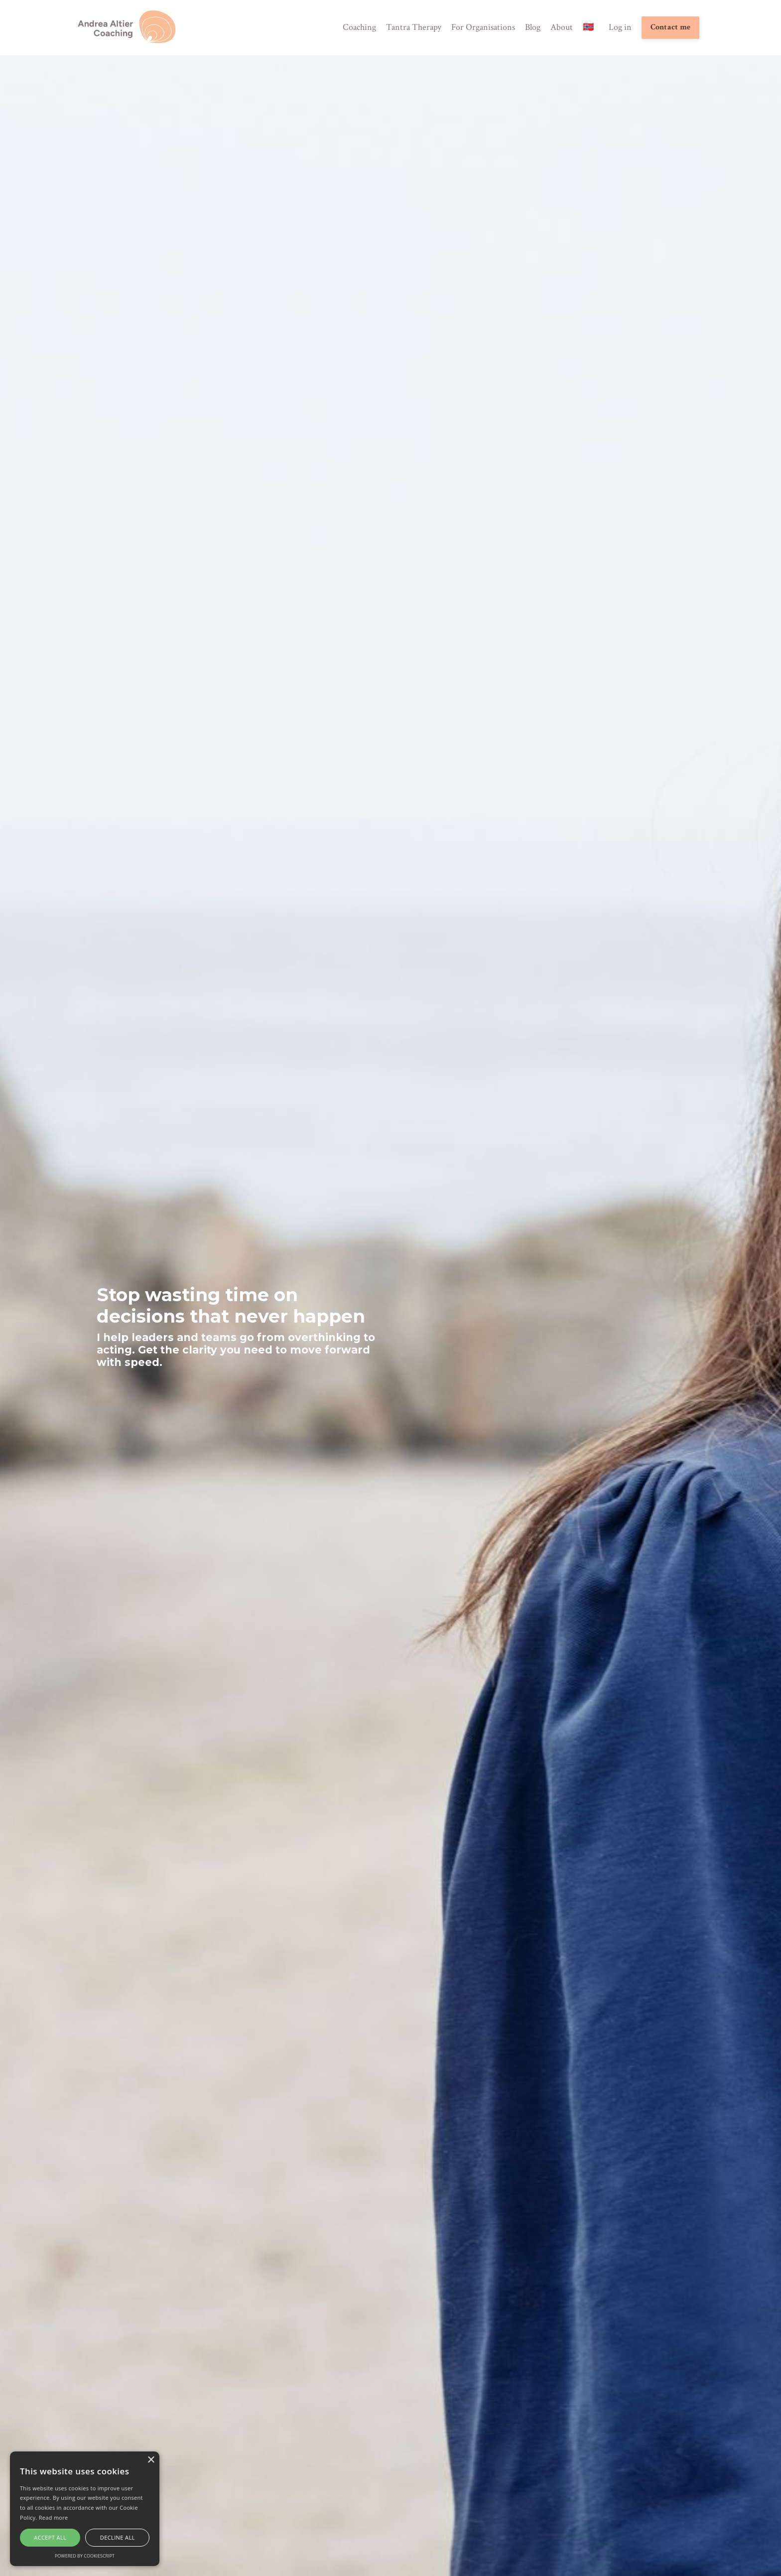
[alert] (84, 2508)
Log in (620, 27)
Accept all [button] (50, 2537)
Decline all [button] (117, 2537)
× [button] (150, 2460)
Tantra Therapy (413, 27)
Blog (532, 27)
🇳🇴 (588, 27)
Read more (53, 2517)
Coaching (359, 27)
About (561, 27)
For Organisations (483, 27)
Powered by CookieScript (85, 2556)
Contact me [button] (671, 27)
